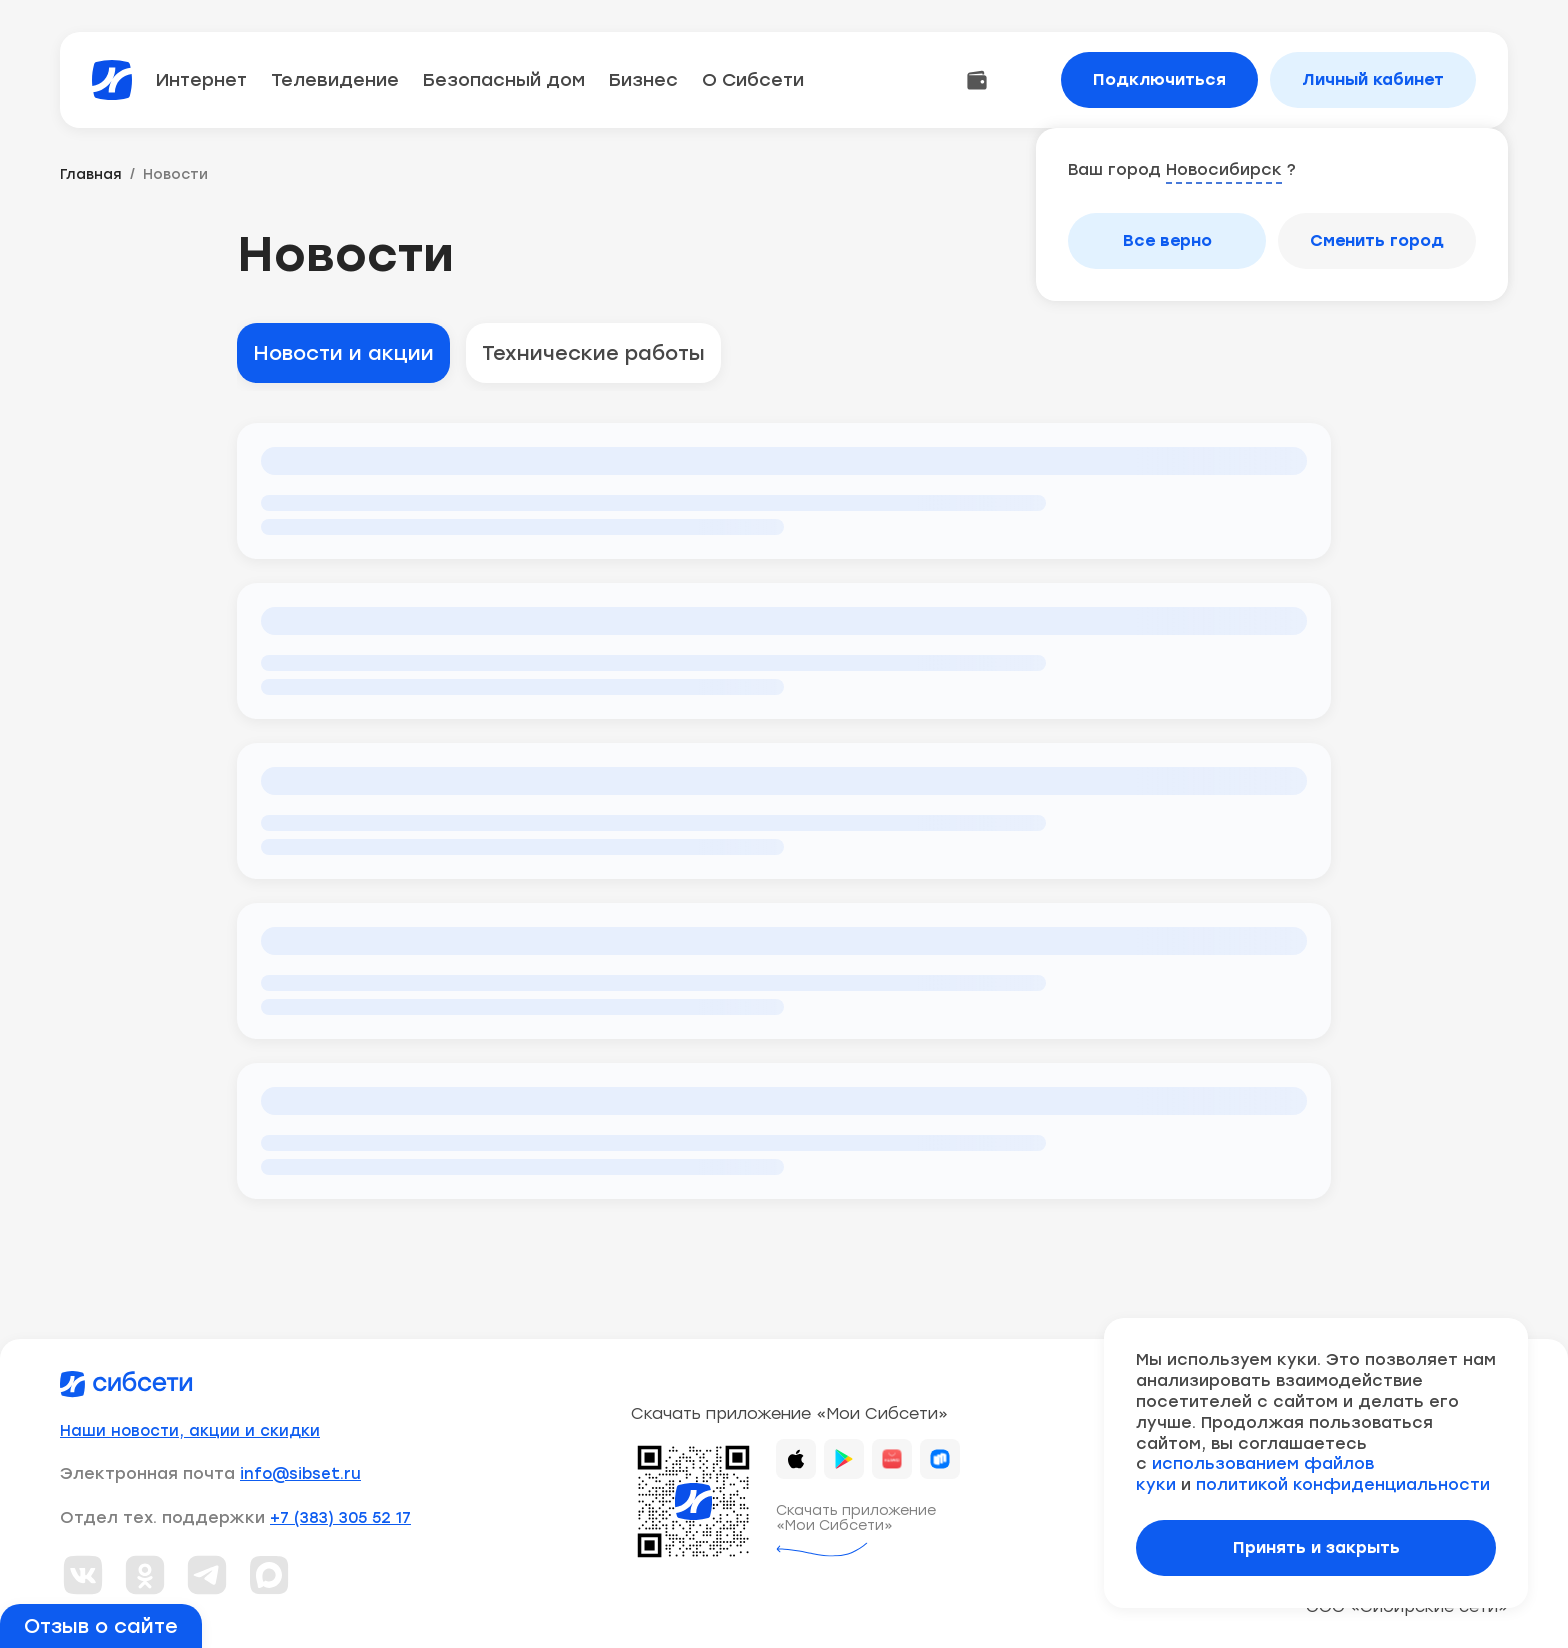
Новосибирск (1224, 169)
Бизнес (643, 80)
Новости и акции (343, 353)
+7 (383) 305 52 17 (340, 1518)
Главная (91, 174)
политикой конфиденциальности (1343, 1484)
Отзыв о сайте (101, 1626)
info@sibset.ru (300, 1474)
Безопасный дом (504, 80)
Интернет (201, 80)
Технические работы (593, 353)
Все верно (1167, 240)
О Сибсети (753, 80)
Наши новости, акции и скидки (190, 1431)
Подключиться (1159, 79)
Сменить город (1377, 240)
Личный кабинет (1373, 79)
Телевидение (335, 80)
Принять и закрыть (1316, 1547)
